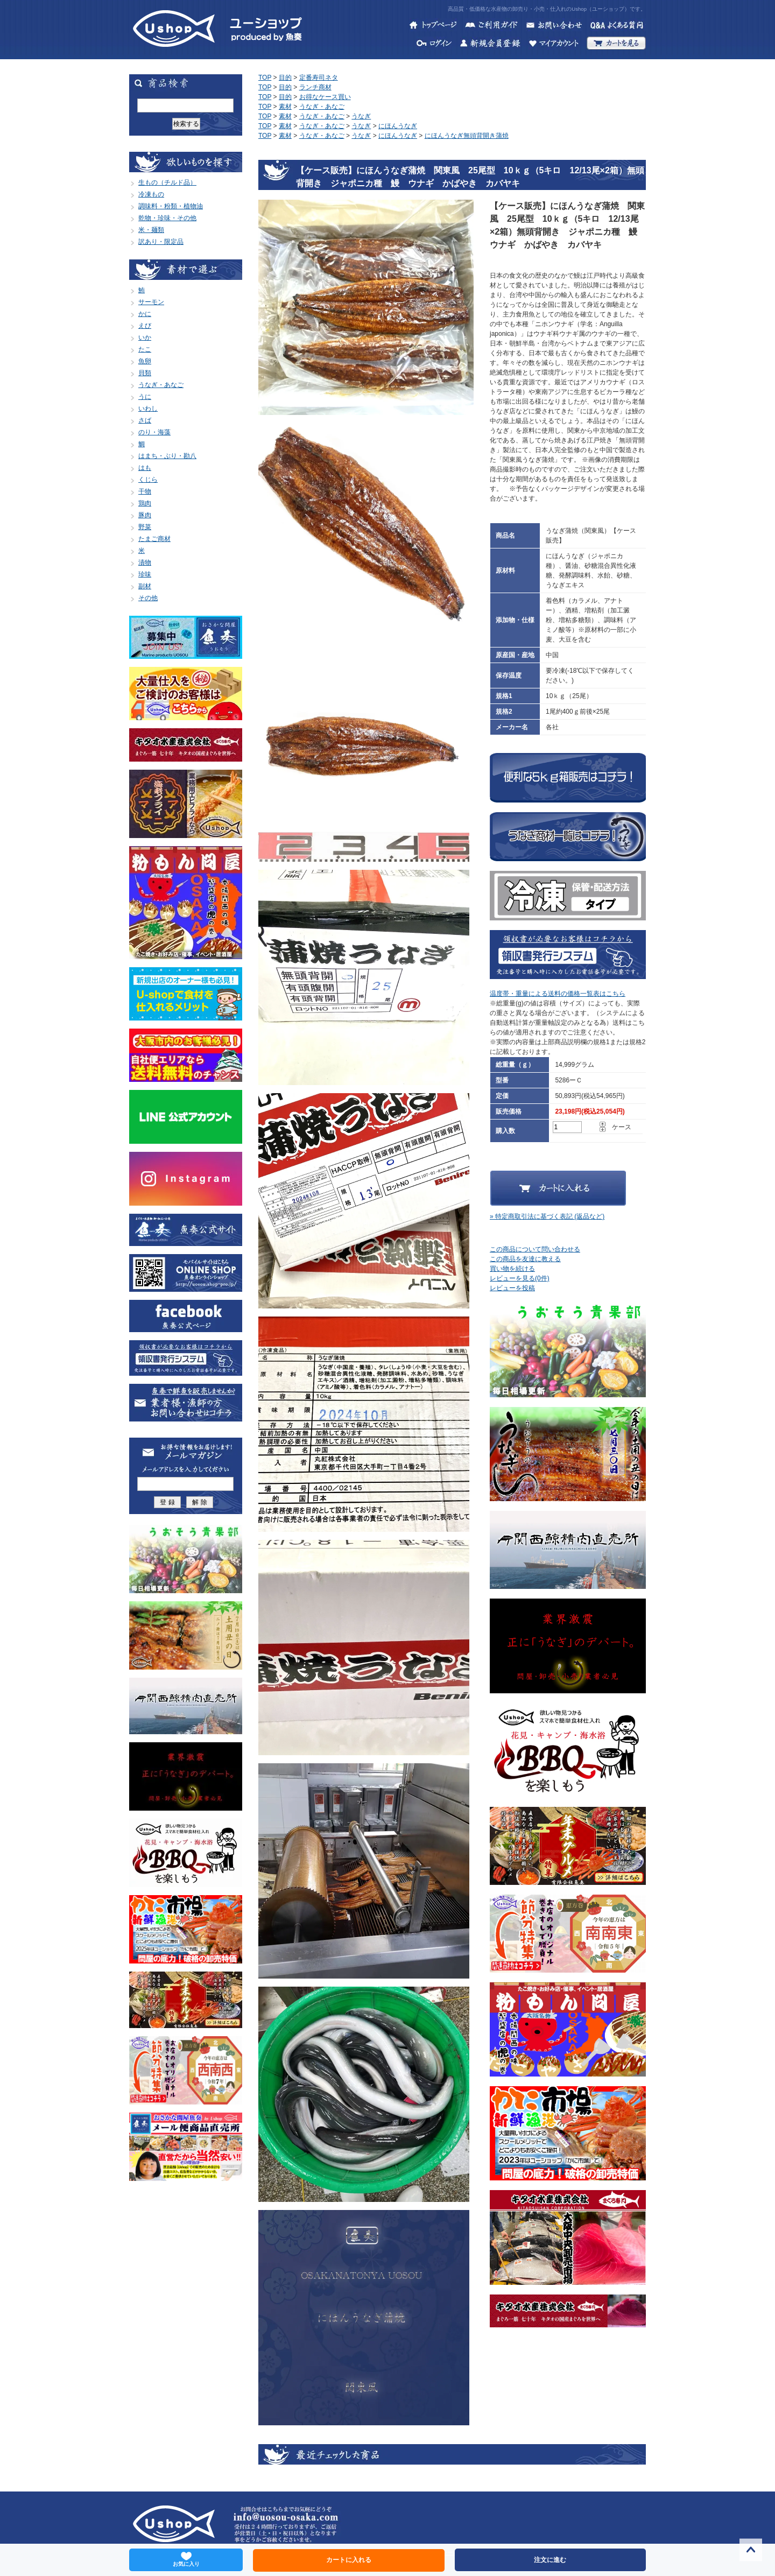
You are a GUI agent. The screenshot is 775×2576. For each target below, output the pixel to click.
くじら (148, 479)
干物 (144, 491)
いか (144, 337)
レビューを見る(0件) (519, 1278)
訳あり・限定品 (161, 241)
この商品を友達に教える (525, 1259)
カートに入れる (348, 2560)
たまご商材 (154, 539)
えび (144, 325)
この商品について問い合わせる (535, 1249)
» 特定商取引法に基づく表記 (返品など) (547, 1216)
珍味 (144, 574)
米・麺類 (151, 230)
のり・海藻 (154, 432)
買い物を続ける (512, 1268)
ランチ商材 (315, 87)
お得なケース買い (325, 97)
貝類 (144, 373)
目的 (285, 77)
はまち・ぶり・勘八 (167, 456)
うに (144, 396)
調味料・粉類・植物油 (170, 206)
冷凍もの (151, 194)
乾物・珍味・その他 (167, 218)
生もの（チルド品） (167, 182)
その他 (148, 598)
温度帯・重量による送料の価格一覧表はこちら (557, 993)
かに (144, 314)
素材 (285, 106)
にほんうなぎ (397, 126)
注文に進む (550, 2560)
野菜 (144, 527)
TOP (264, 77)
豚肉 (144, 515)
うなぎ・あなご (161, 385)
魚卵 (144, 361)
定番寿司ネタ (318, 77)
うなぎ (361, 116)
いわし (148, 408)
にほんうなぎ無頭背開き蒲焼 (467, 135)
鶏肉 (144, 503)
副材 (144, 586)
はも (144, 467)
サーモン (151, 302)
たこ (144, 349)
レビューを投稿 (512, 1288)
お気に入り (186, 2559)
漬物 (144, 562)
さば (144, 420)
